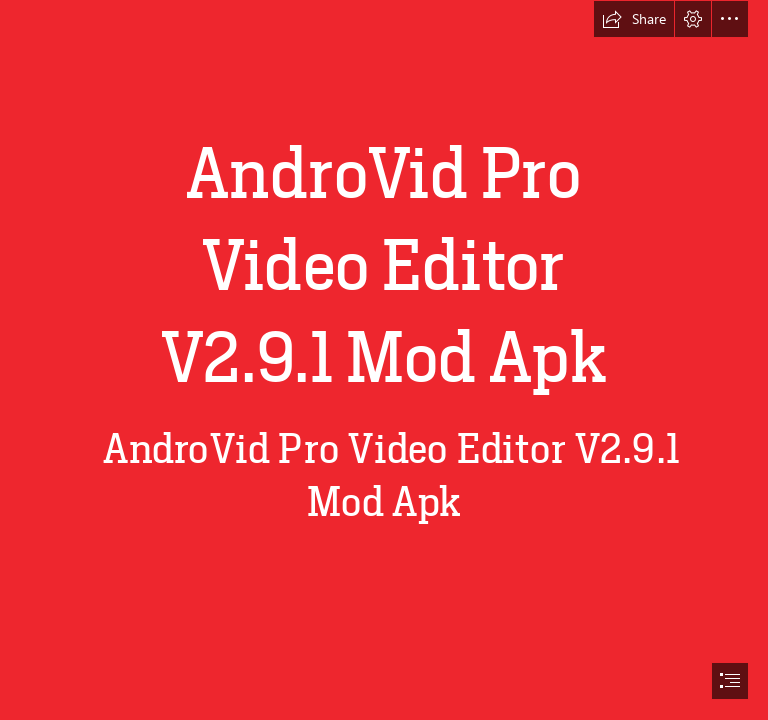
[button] (634, 19)
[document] (384, 360)
